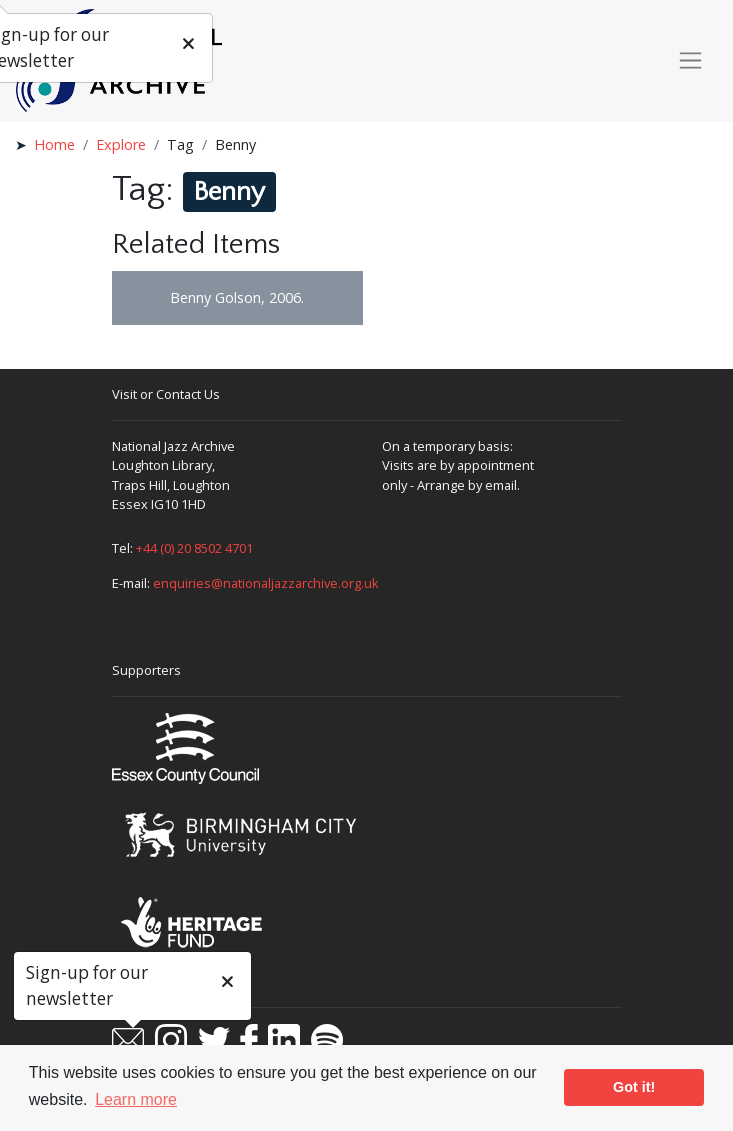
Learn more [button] (136, 1099)
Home (54, 144)
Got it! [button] (634, 1087)
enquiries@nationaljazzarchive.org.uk (266, 583)
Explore (121, 144)
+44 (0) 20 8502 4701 (194, 548)
